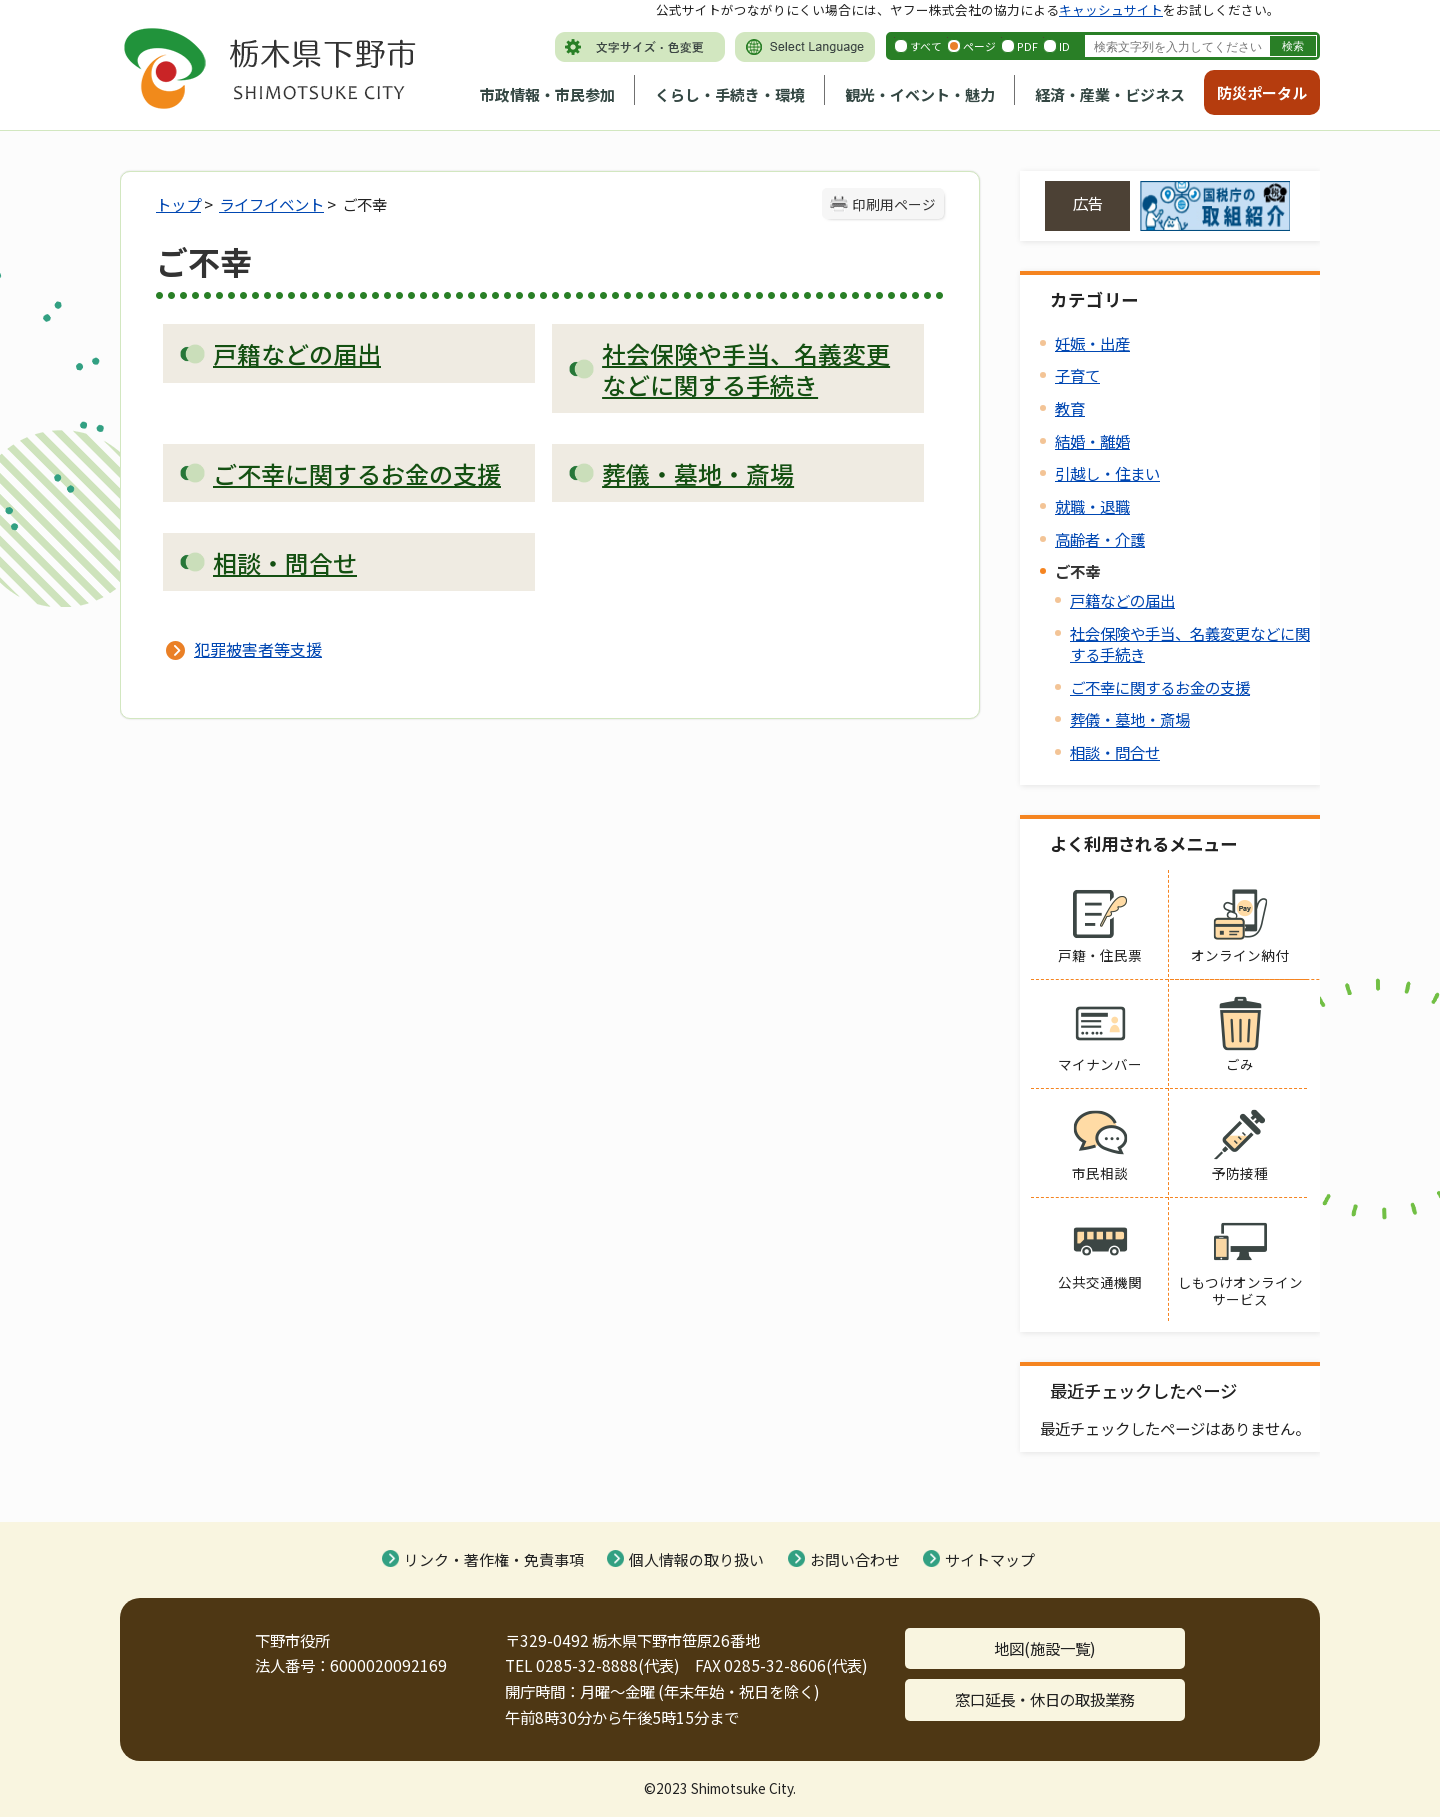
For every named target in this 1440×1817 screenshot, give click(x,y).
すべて (926, 46)
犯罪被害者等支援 (258, 649)
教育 (1070, 408)
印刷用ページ (894, 204)
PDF (1027, 46)
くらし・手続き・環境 (730, 94)
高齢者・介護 (1100, 539)
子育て (1077, 375)
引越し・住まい (1107, 473)
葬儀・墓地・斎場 (1130, 719)
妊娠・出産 (1092, 343)
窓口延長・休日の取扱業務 (1045, 1699)
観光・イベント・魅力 (920, 94)
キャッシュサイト (1111, 9)
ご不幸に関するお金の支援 (1160, 687)
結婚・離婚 (1092, 441)
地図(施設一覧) (1045, 1648)
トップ (178, 204)
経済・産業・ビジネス (1110, 94)
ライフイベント (271, 204)
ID (1064, 46)
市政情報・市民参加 (547, 94)
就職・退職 (1092, 506)
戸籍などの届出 (1122, 600)
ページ (979, 46)
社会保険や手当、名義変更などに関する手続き (1190, 643)
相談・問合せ (1115, 752)
